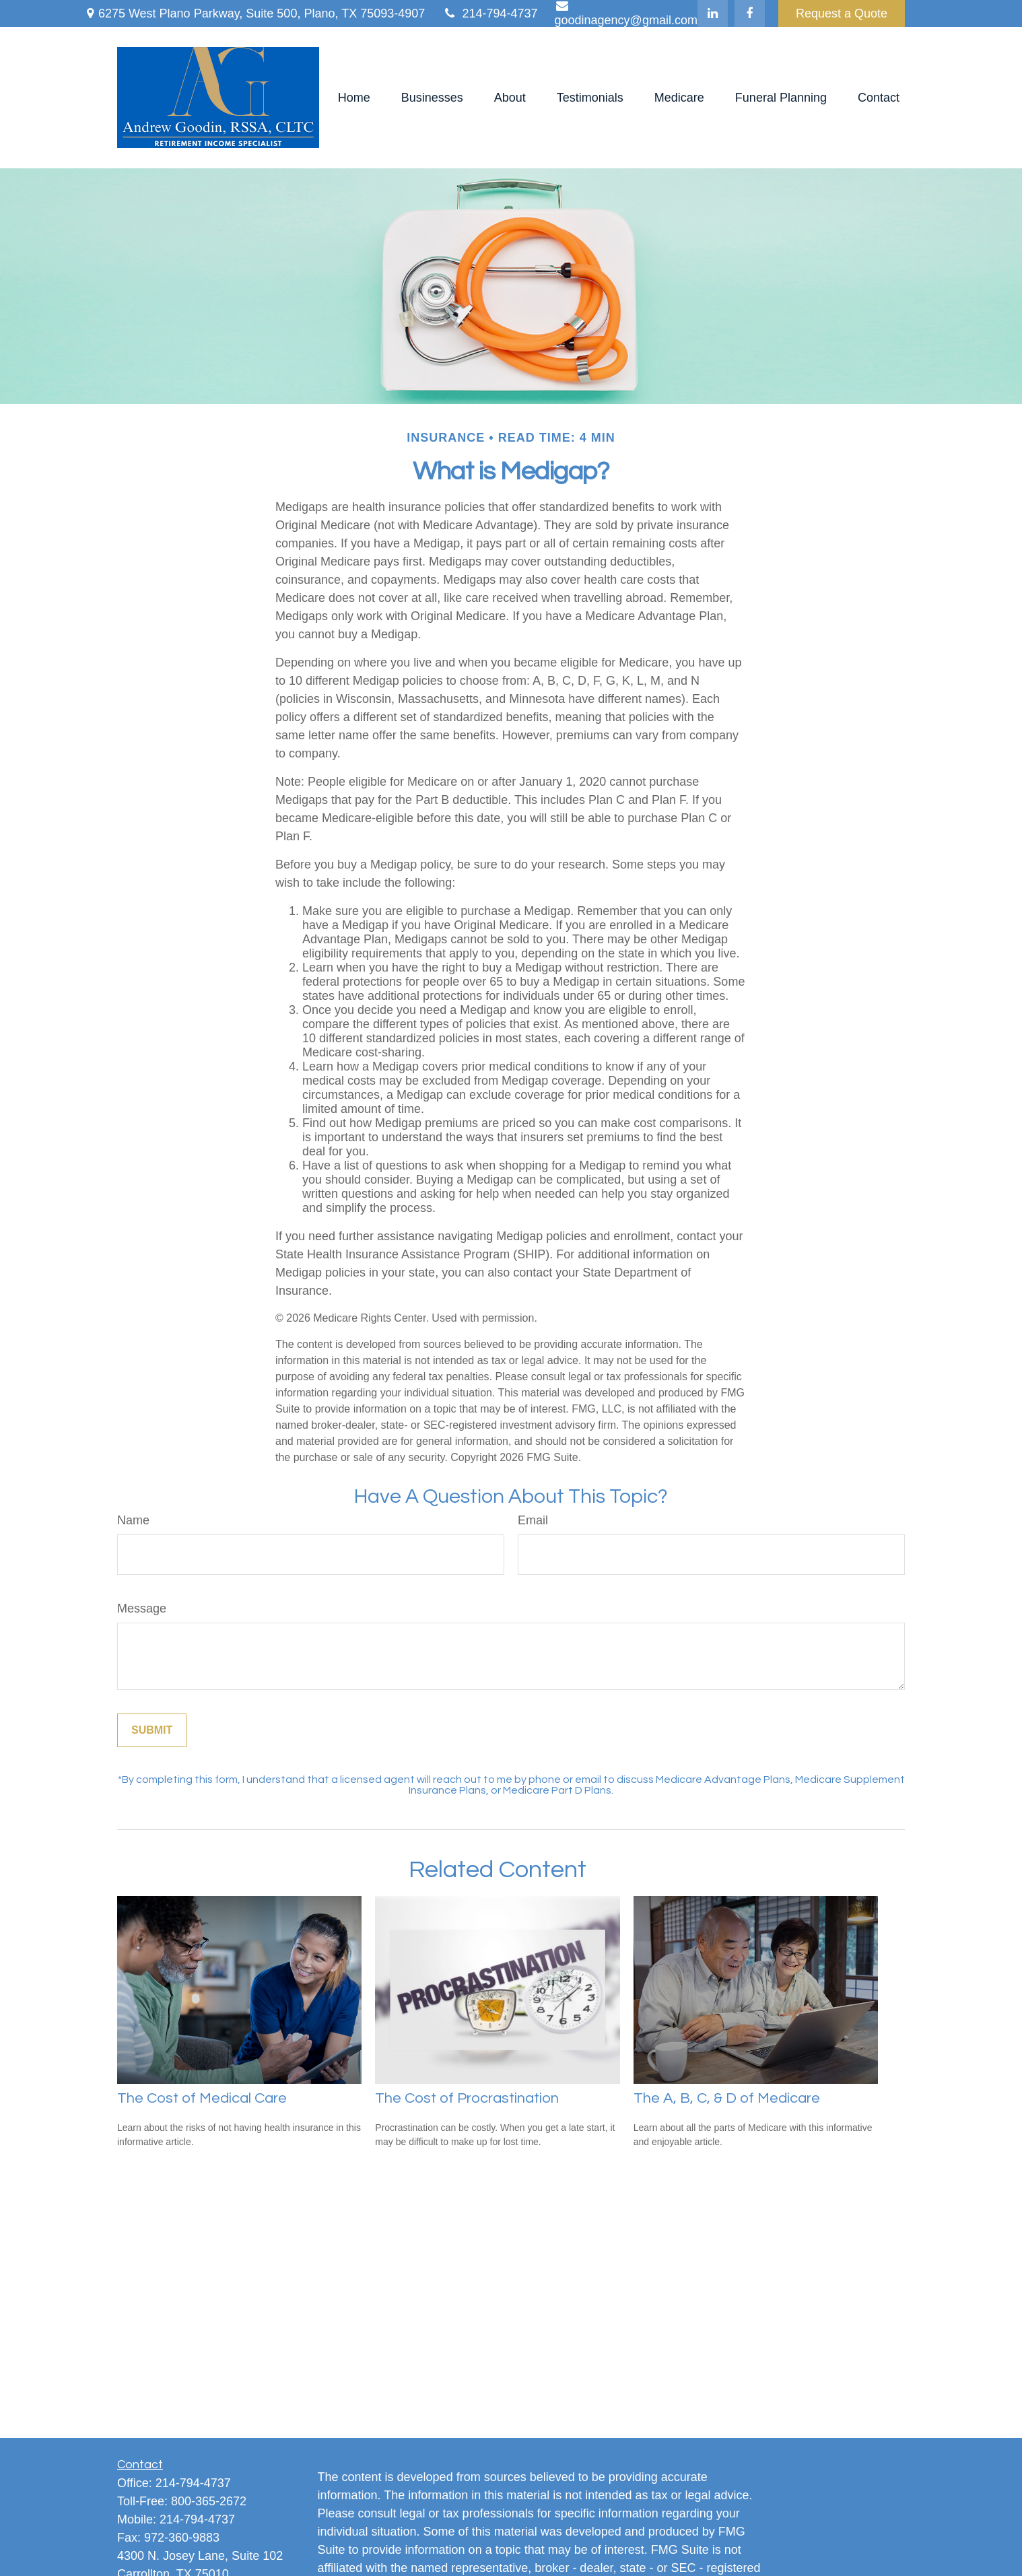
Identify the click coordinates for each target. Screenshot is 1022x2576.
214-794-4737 (489, 13)
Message (141, 1608)
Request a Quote (841, 13)
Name (133, 1520)
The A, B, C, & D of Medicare (727, 2098)
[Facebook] (750, 13)
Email (533, 1520)
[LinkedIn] (712, 13)
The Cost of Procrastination (467, 2098)
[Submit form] (151, 1730)
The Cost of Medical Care (202, 2098)
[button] (354, 97)
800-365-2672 (208, 2501)
